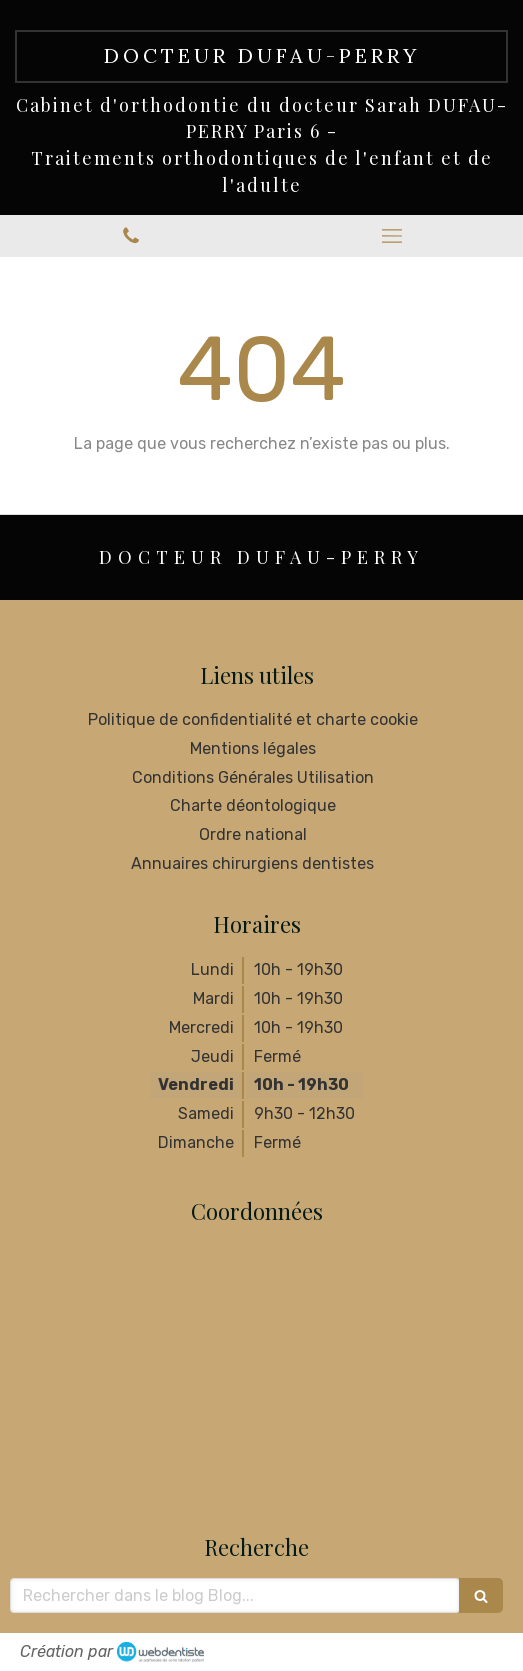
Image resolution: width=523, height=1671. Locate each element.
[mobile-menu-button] (393, 236)
